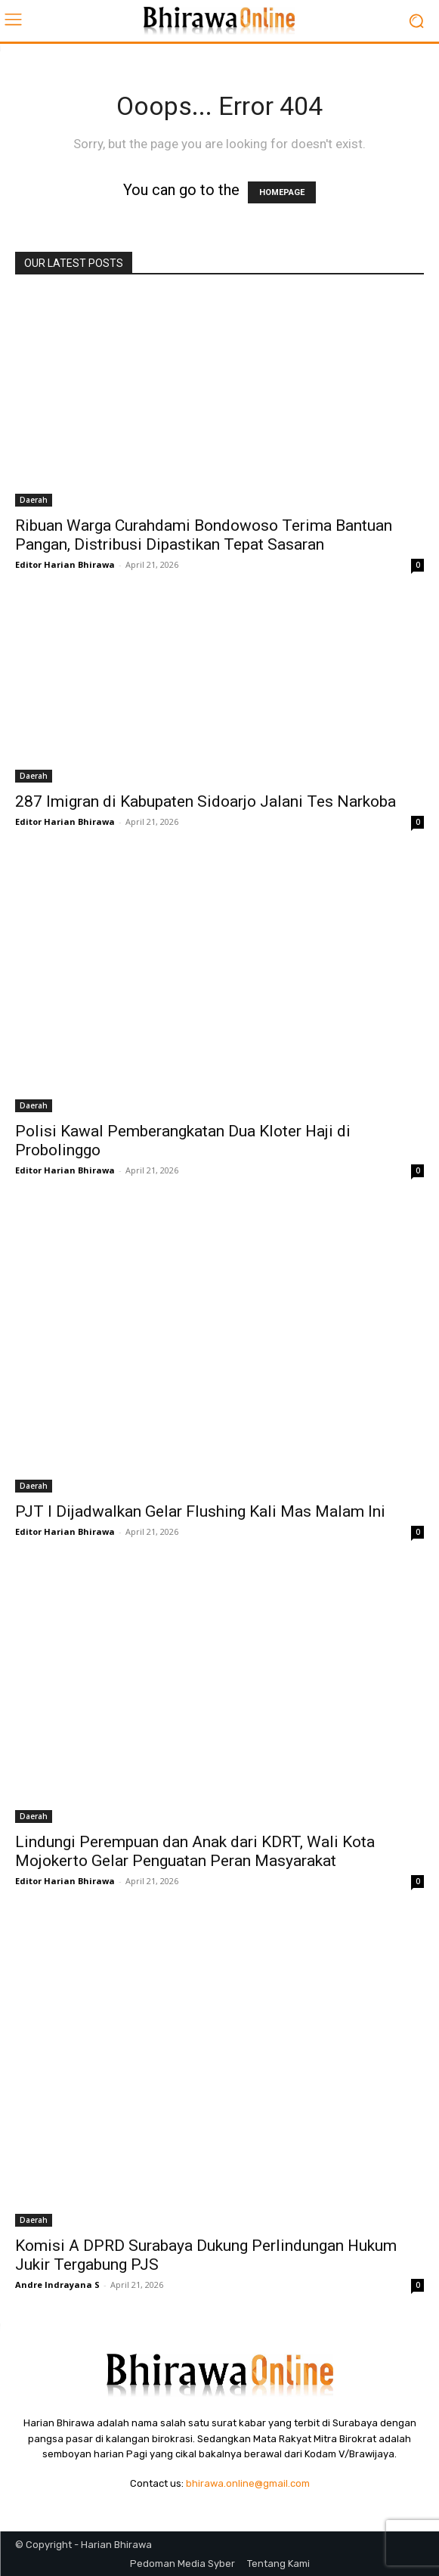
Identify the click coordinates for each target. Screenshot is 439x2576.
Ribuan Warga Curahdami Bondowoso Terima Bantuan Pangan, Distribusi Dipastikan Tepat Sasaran (203, 534)
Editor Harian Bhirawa (65, 564)
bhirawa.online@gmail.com (248, 2483)
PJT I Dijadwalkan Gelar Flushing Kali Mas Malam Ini (200, 1511)
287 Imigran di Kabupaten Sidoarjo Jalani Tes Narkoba (205, 801)
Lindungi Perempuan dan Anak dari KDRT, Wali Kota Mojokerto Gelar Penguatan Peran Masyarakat (195, 1851)
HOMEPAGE (282, 192)
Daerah (34, 499)
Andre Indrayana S (57, 2284)
